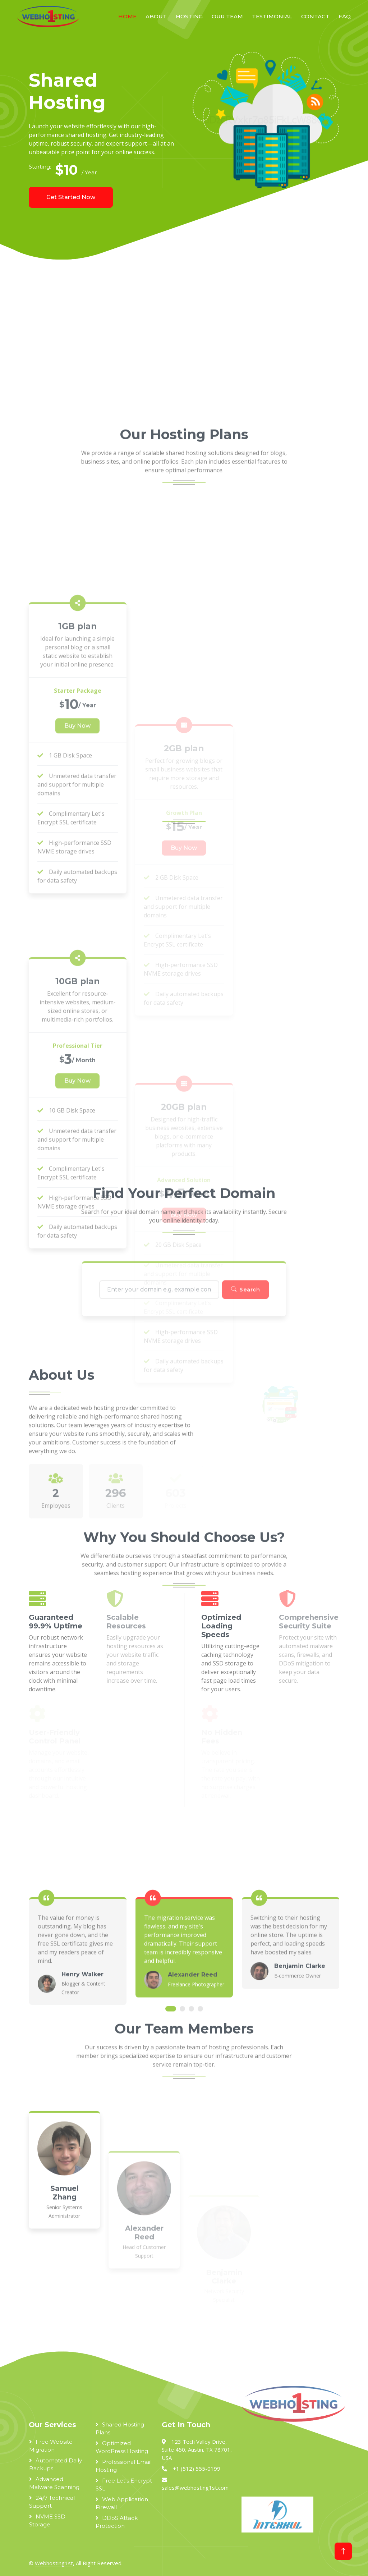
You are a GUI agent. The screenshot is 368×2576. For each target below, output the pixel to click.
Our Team (227, 16)
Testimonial (272, 16)
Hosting (189, 16)
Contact (315, 16)
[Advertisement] (184, 344)
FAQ (345, 16)
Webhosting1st (54, 2563)
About (156, 16)
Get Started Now (70, 197)
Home (127, 16)
